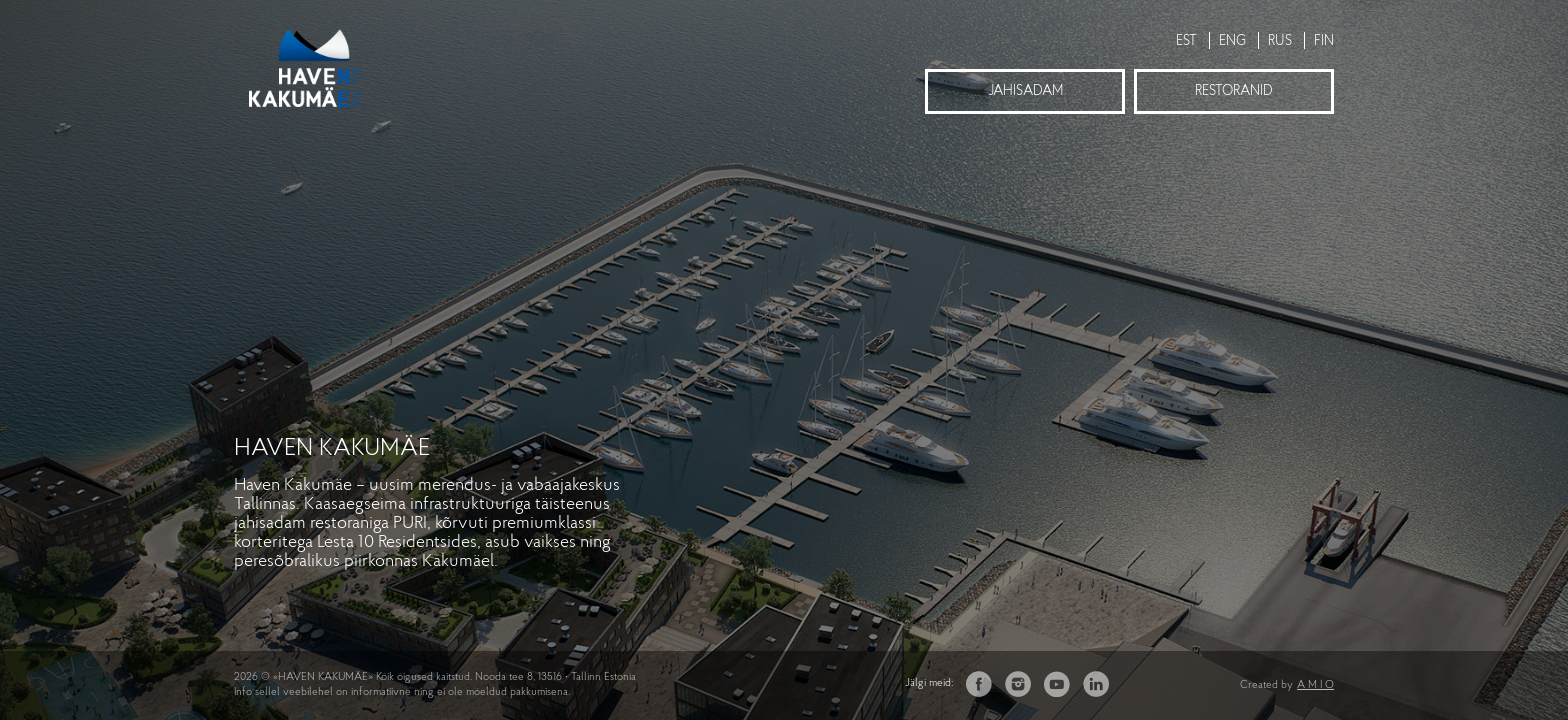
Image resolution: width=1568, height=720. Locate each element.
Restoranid (1234, 91)
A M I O (1315, 685)
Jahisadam (1025, 91)
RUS (1280, 41)
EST (1186, 41)
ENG (1232, 41)
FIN (1324, 41)
